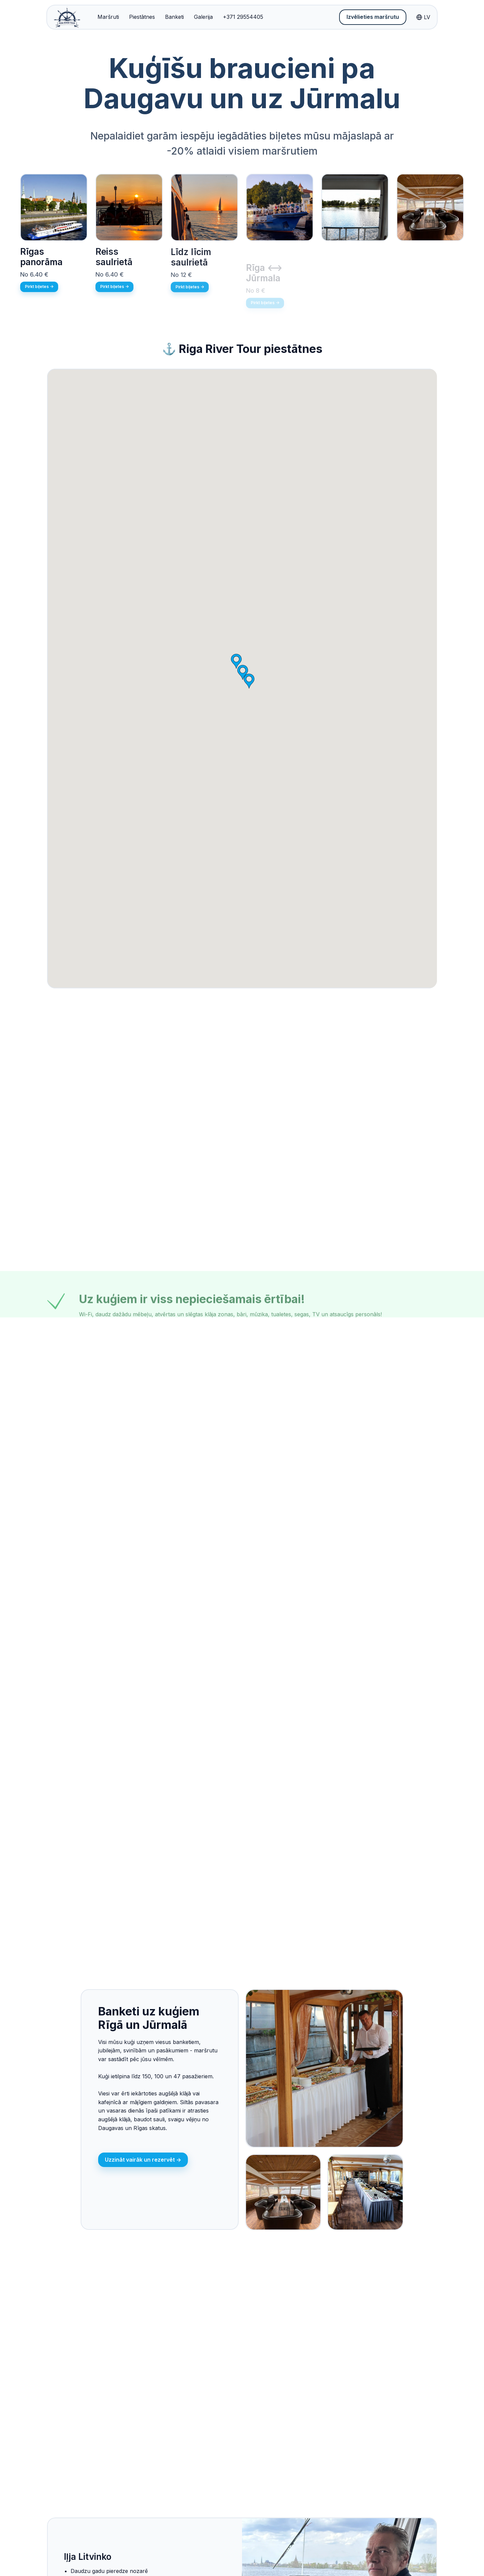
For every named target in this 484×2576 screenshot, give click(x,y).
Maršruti (108, 16)
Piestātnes (142, 16)
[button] (249, 680)
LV (423, 17)
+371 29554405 (243, 16)
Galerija (203, 16)
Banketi (174, 16)
